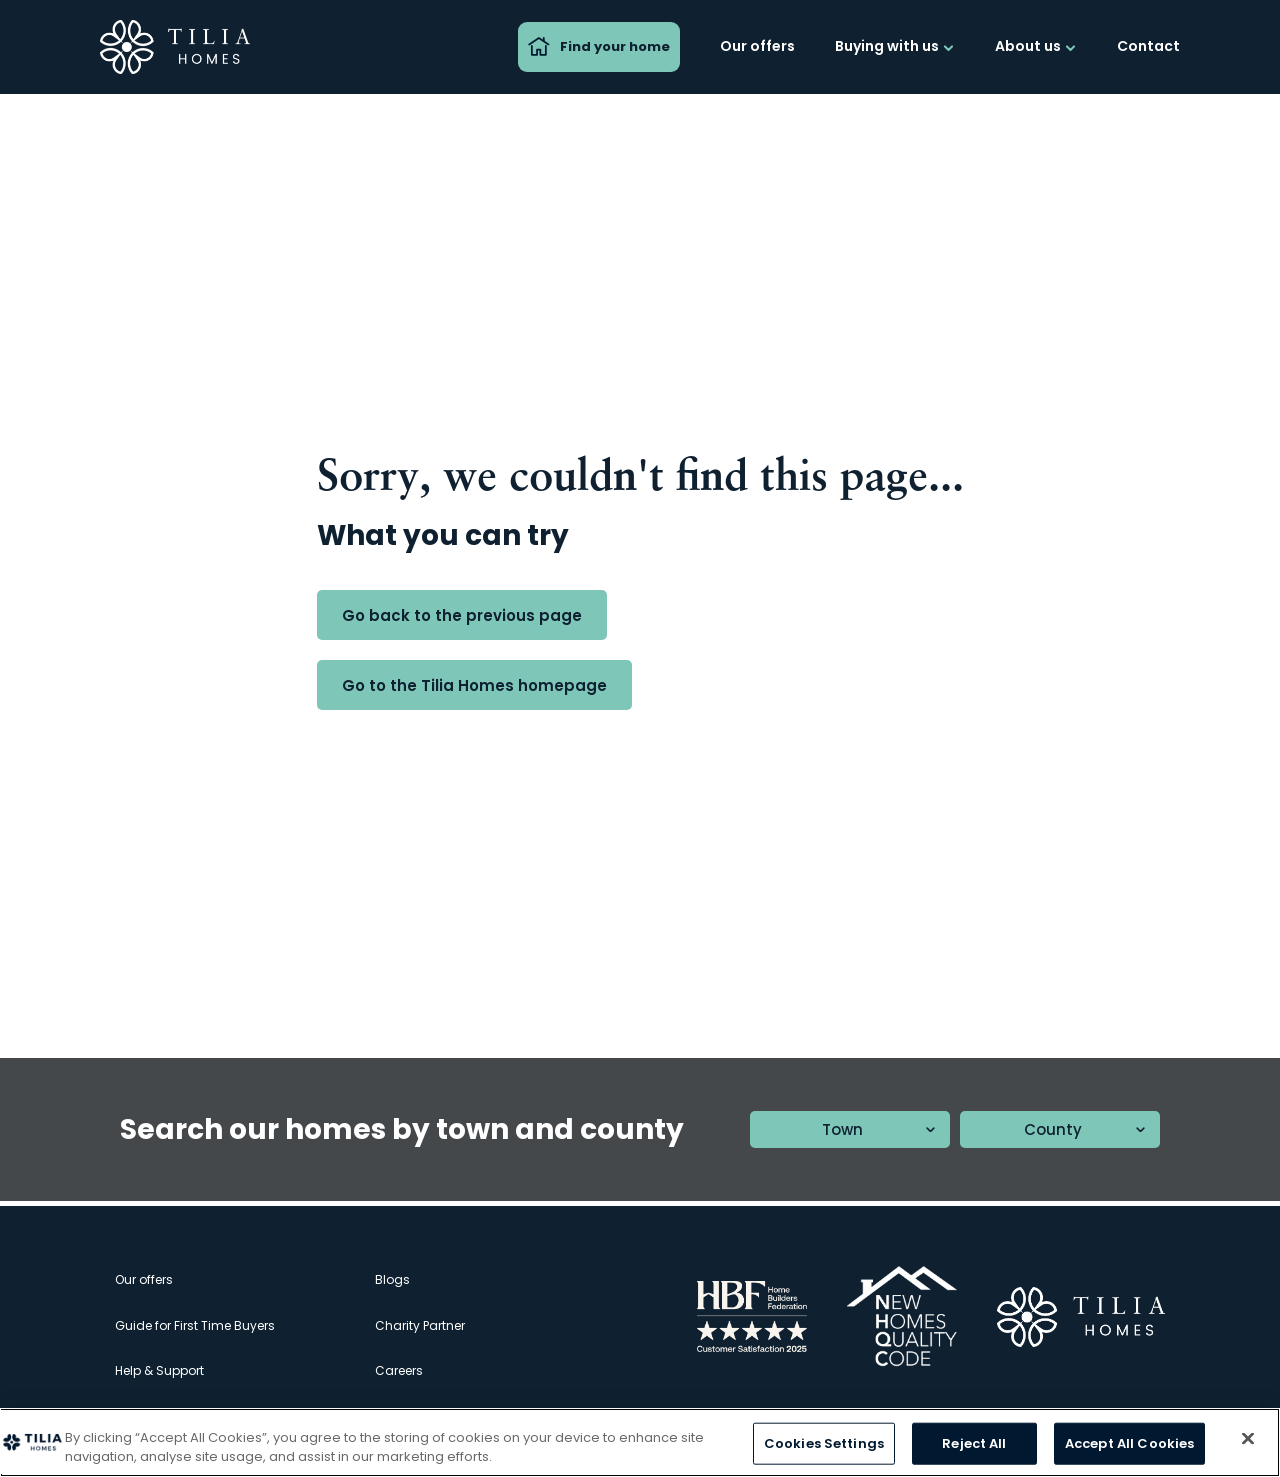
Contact (1148, 46)
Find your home (599, 46)
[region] (640, 1442)
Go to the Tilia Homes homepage (474, 685)
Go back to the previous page (462, 615)
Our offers (757, 46)
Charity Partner (420, 1325)
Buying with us (895, 46)
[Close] (1248, 1439)
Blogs (392, 1279)
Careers (399, 1370)
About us (1036, 46)
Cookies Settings (824, 1443)
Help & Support (159, 1370)
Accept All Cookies (1129, 1443)
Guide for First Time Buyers (195, 1325)
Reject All (974, 1443)
